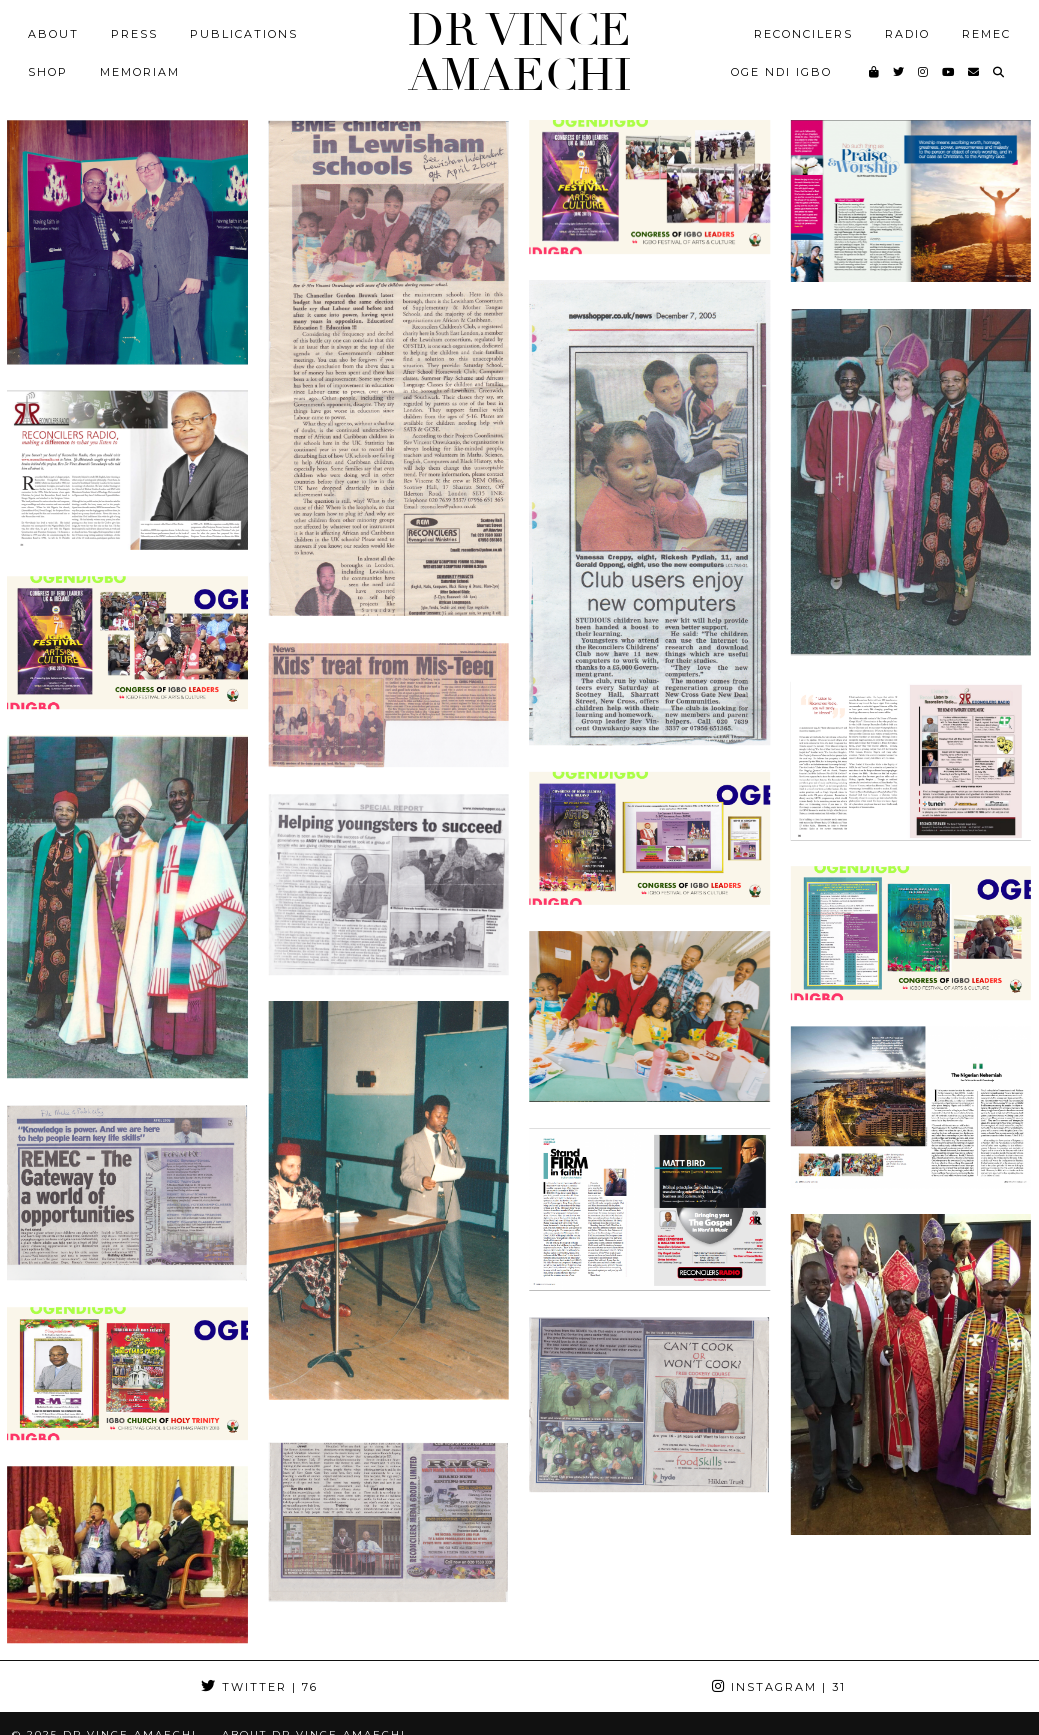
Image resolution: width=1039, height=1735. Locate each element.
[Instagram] (924, 72)
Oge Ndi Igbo (781, 72)
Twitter (259, 1687)
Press (134, 34)
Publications (244, 34)
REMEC (986, 34)
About (53, 34)
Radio (907, 34)
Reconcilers (803, 34)
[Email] (974, 72)
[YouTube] (949, 72)
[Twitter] (899, 72)
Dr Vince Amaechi (519, 53)
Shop (48, 72)
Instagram (779, 1687)
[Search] (999, 72)
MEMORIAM (140, 72)
